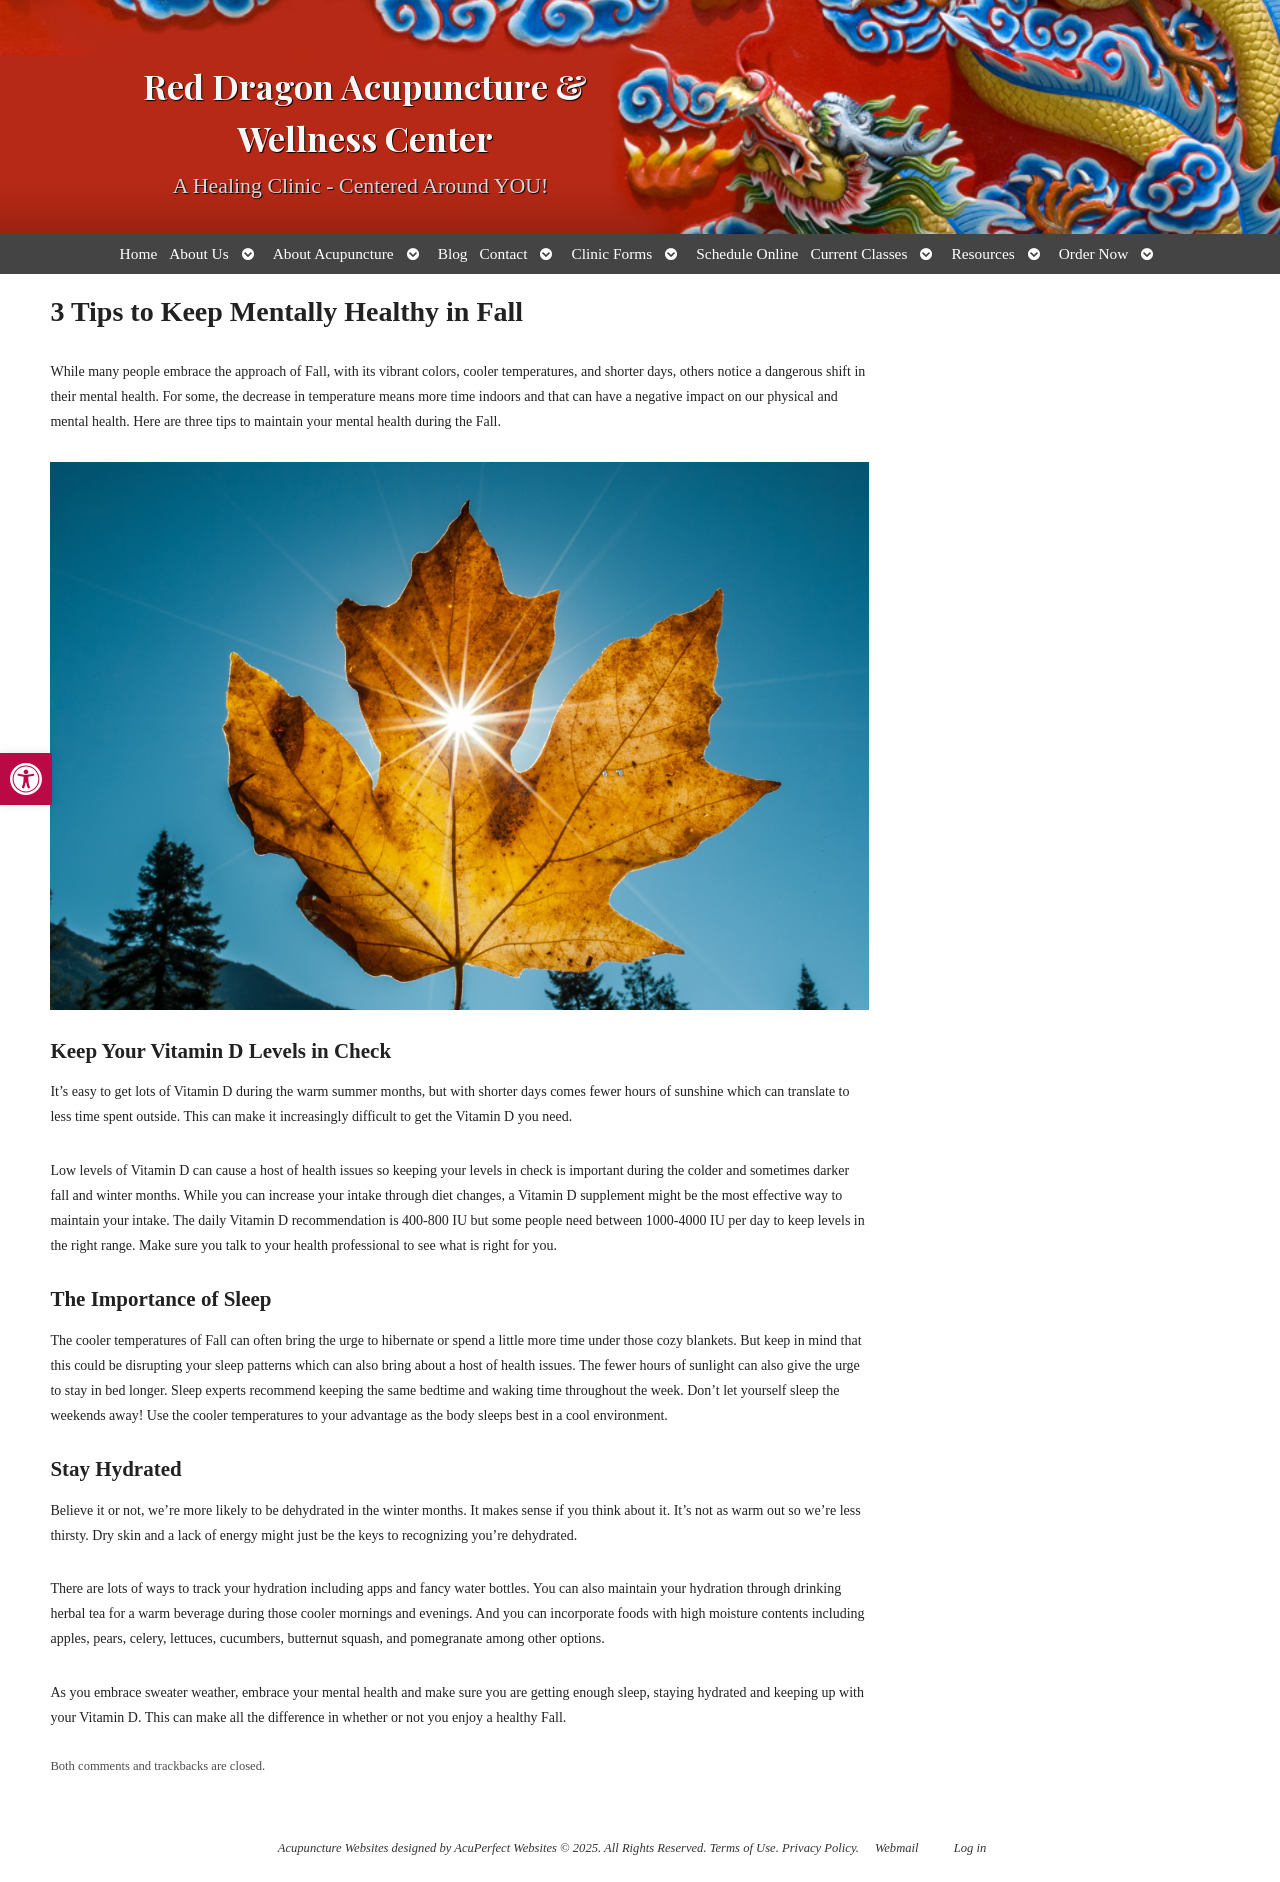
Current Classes (858, 253)
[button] (26, 779)
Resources (982, 253)
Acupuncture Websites (333, 1848)
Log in (970, 1848)
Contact (504, 253)
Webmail (897, 1848)
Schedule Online (747, 253)
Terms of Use (743, 1848)
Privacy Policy (819, 1848)
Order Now (1094, 253)
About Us (198, 253)
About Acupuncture (333, 253)
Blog (453, 253)
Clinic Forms (611, 253)
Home (139, 253)
